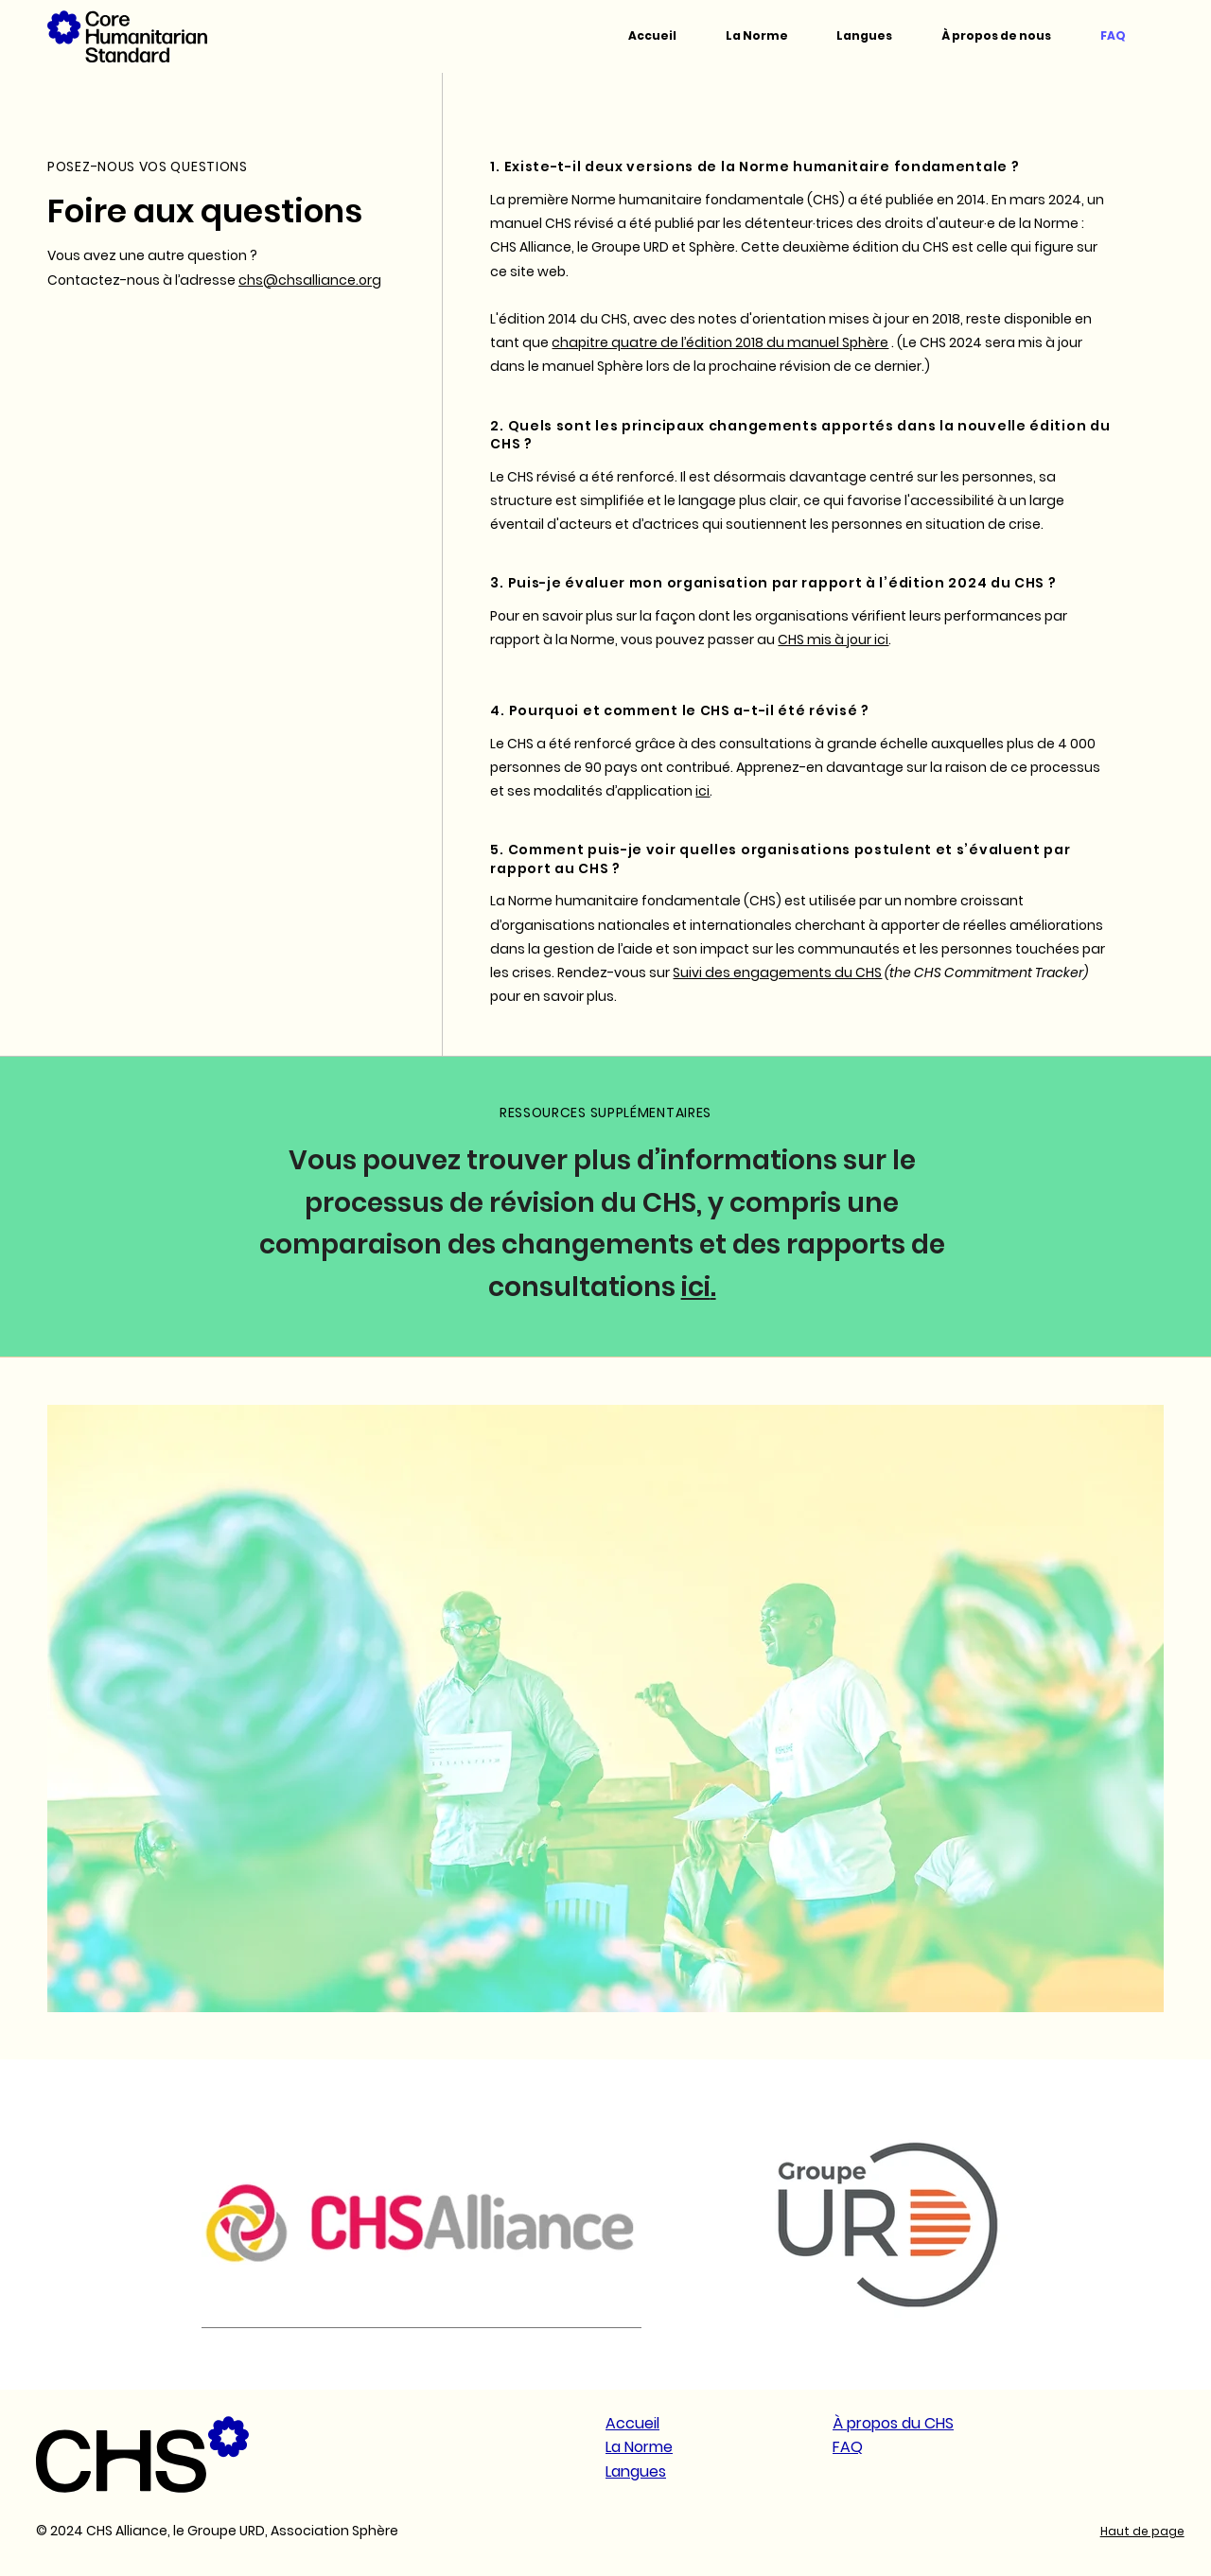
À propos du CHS (893, 2423)
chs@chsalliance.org (309, 280)
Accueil (632, 2423)
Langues (636, 2471)
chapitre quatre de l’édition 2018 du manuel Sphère (720, 342)
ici (702, 790)
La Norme (639, 2447)
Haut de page (1142, 2531)
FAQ (848, 2447)
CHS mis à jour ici (833, 639)
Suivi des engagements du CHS (777, 972)
